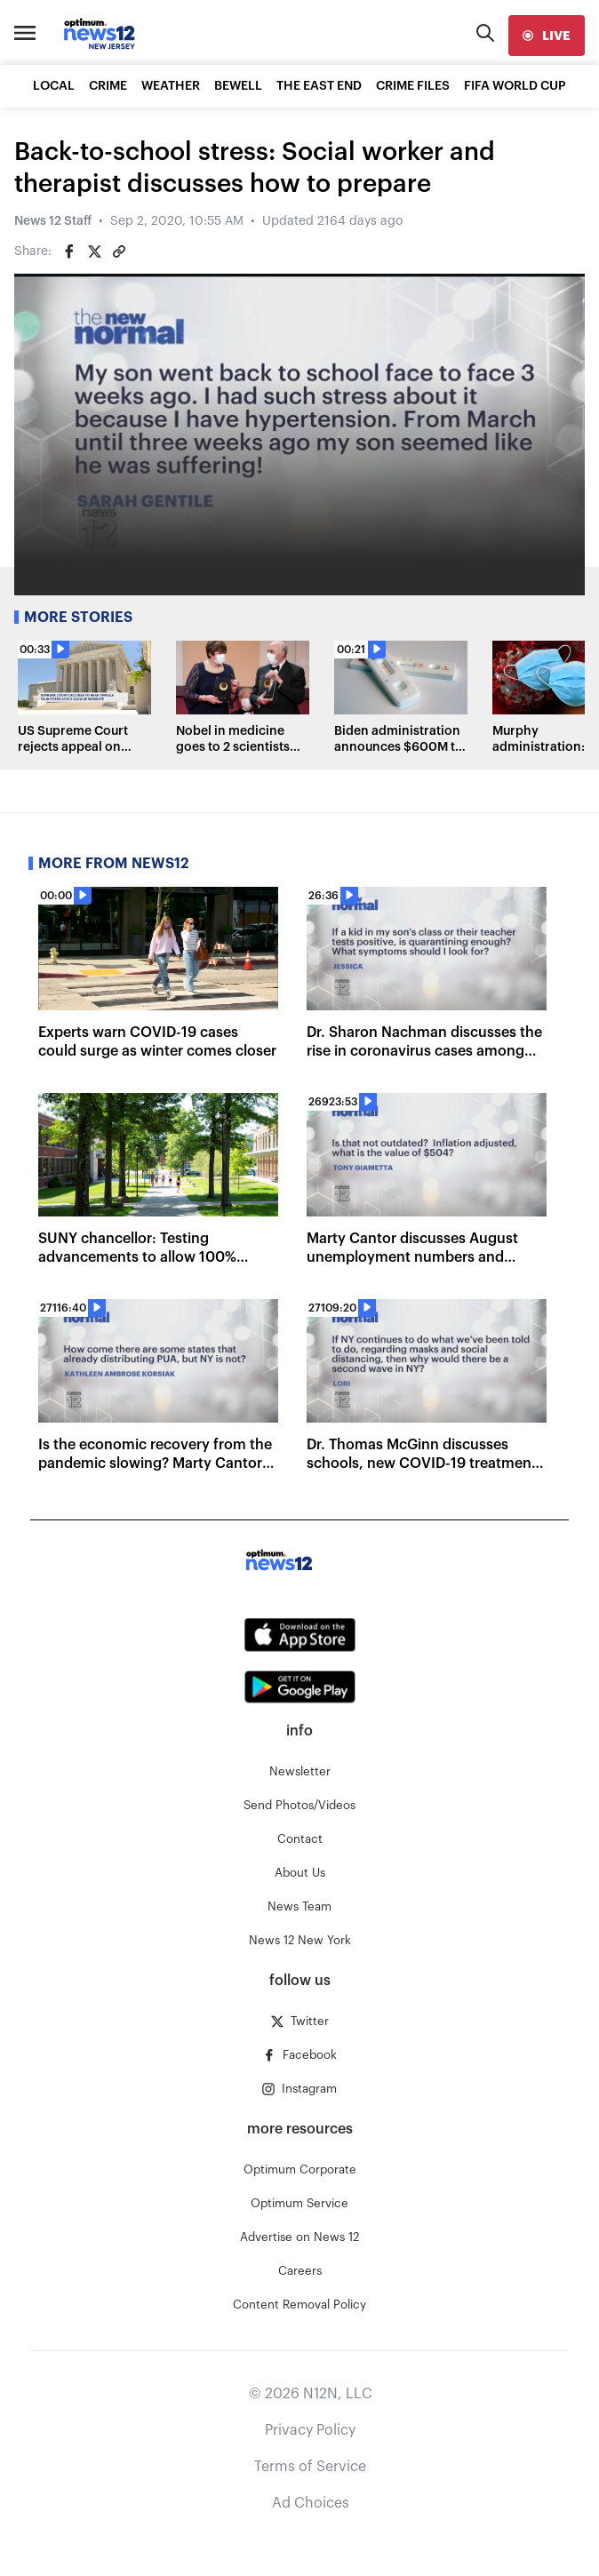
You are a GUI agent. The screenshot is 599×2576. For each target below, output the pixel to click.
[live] (546, 35)
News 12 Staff (53, 221)
